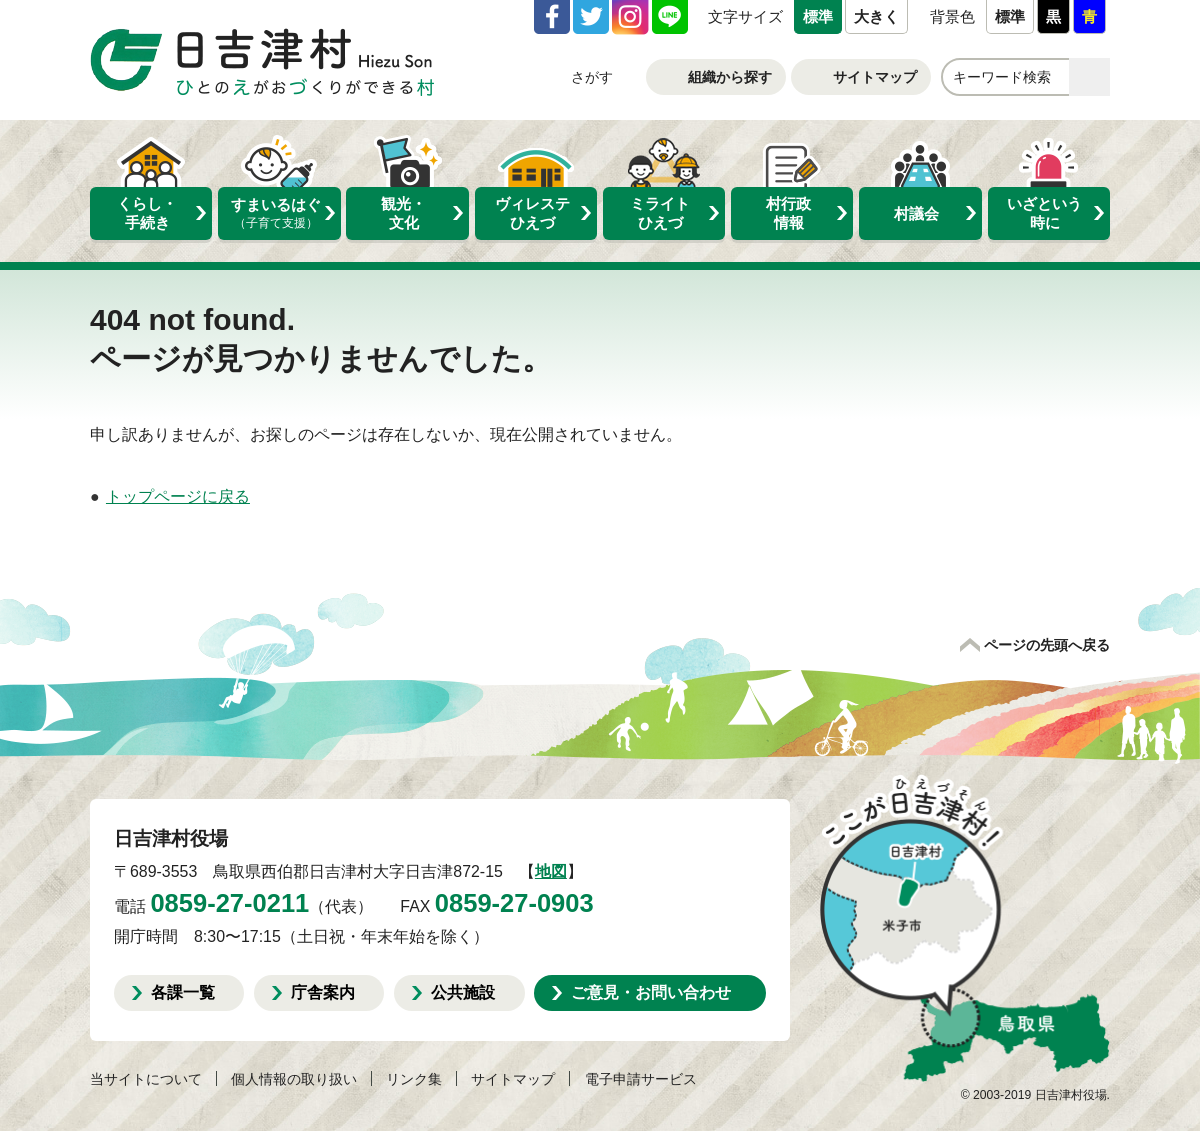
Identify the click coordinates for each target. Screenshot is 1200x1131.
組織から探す (730, 77)
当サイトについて (146, 1079)
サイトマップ (875, 77)
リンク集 (414, 1079)
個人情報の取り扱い (294, 1079)
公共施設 (463, 991)
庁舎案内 (323, 991)
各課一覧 (183, 991)
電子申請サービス (641, 1079)
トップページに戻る (178, 496)
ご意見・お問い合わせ (651, 991)
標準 (818, 16)
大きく (876, 16)
